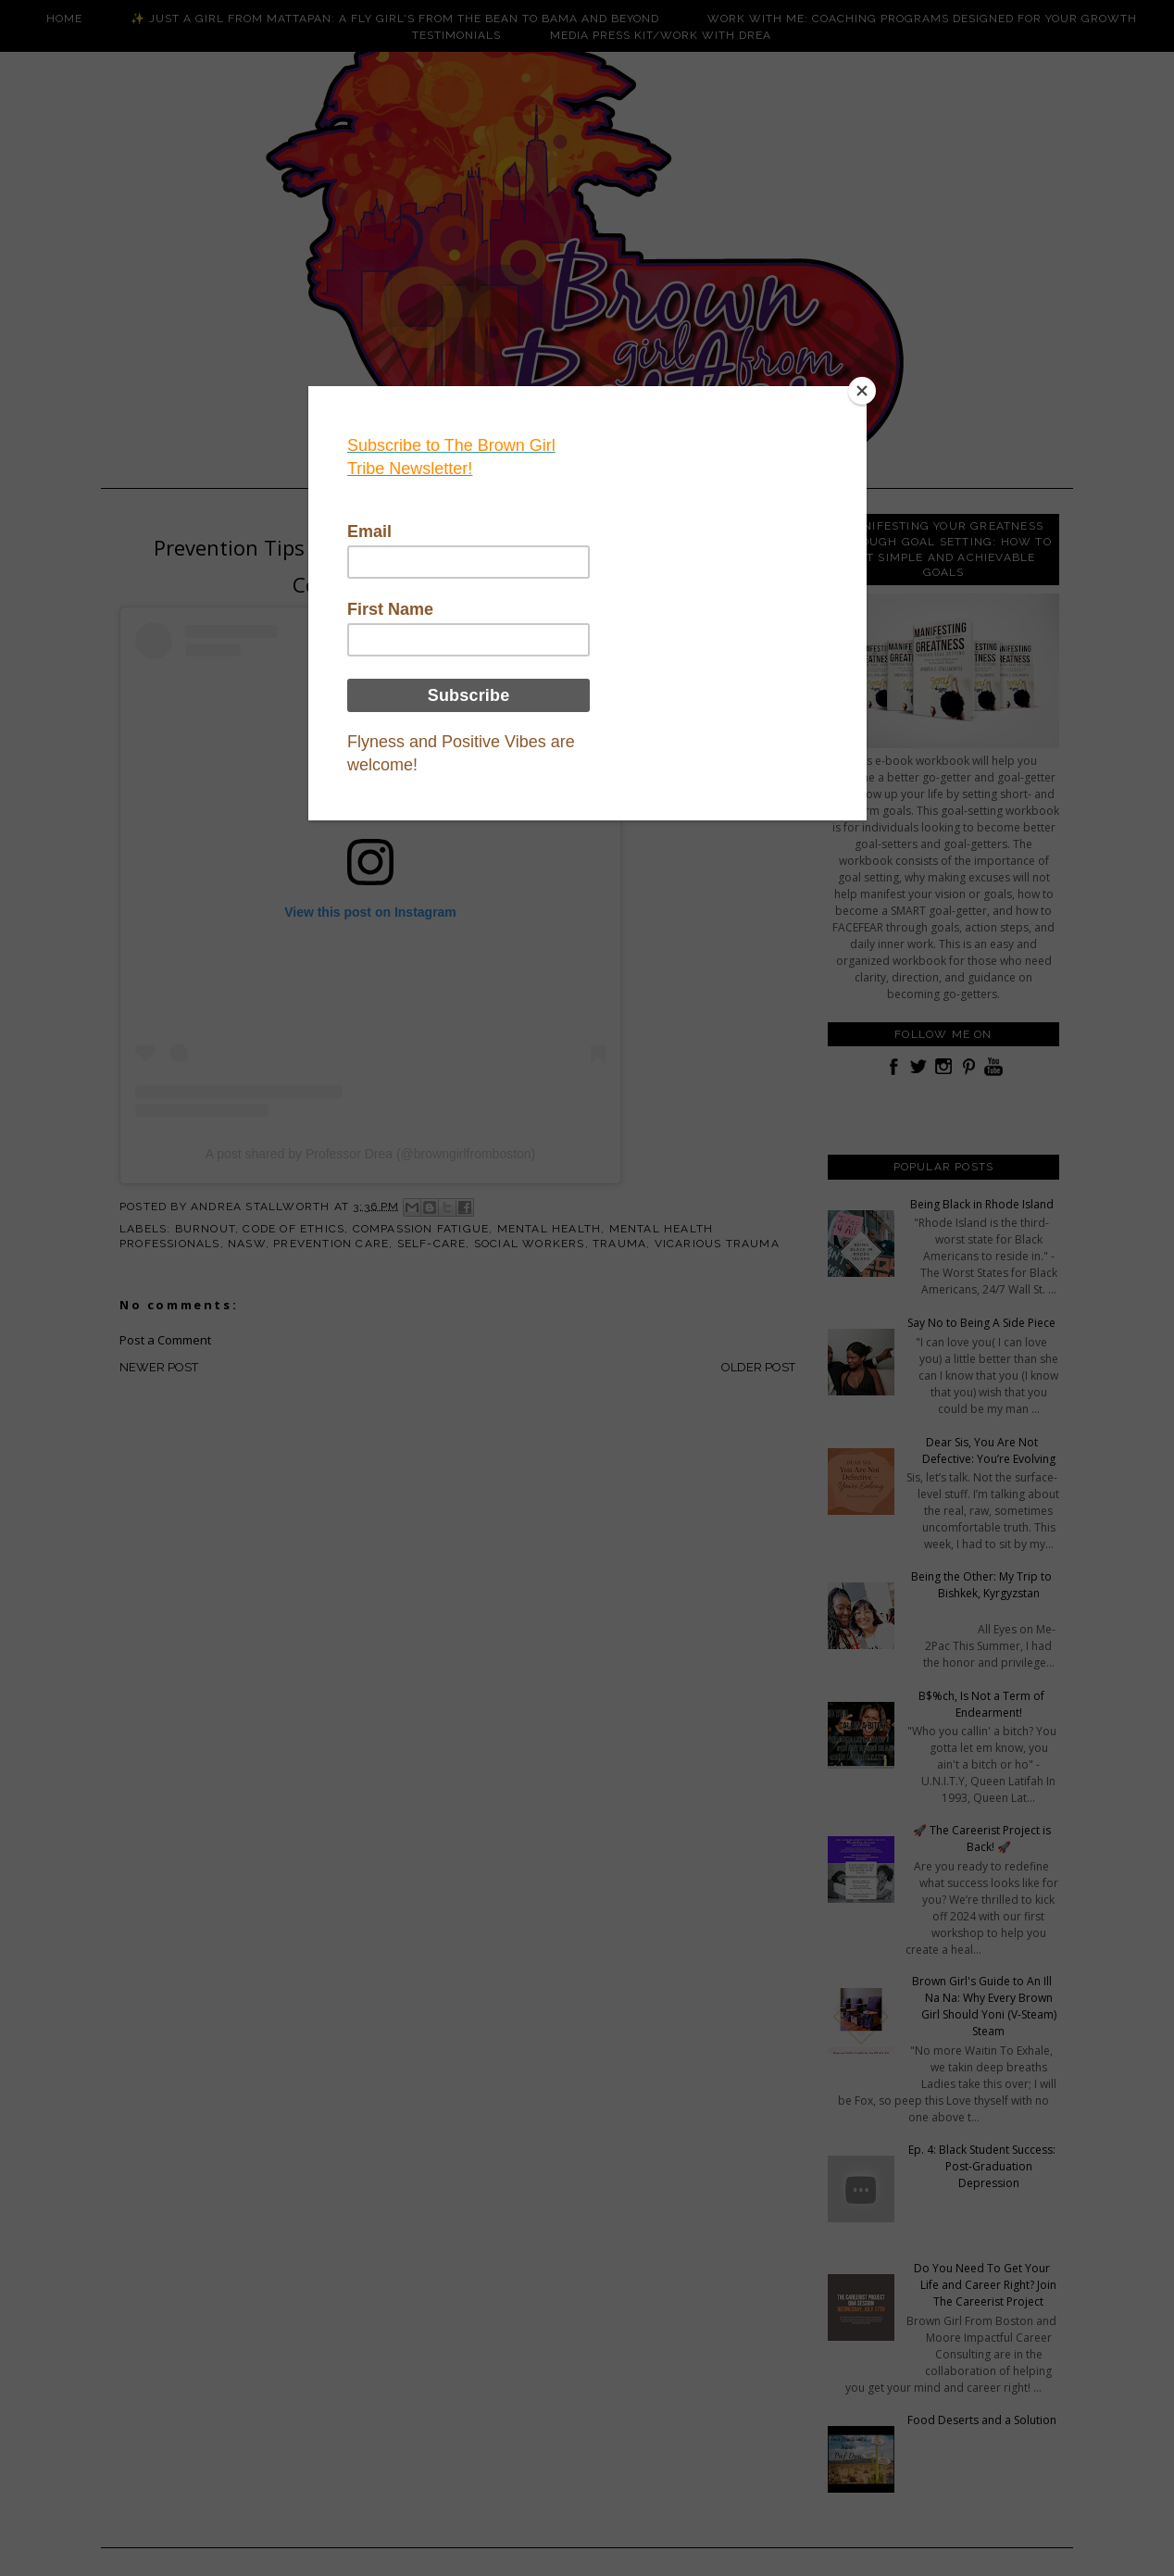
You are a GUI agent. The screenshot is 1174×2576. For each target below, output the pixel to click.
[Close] (862, 391)
